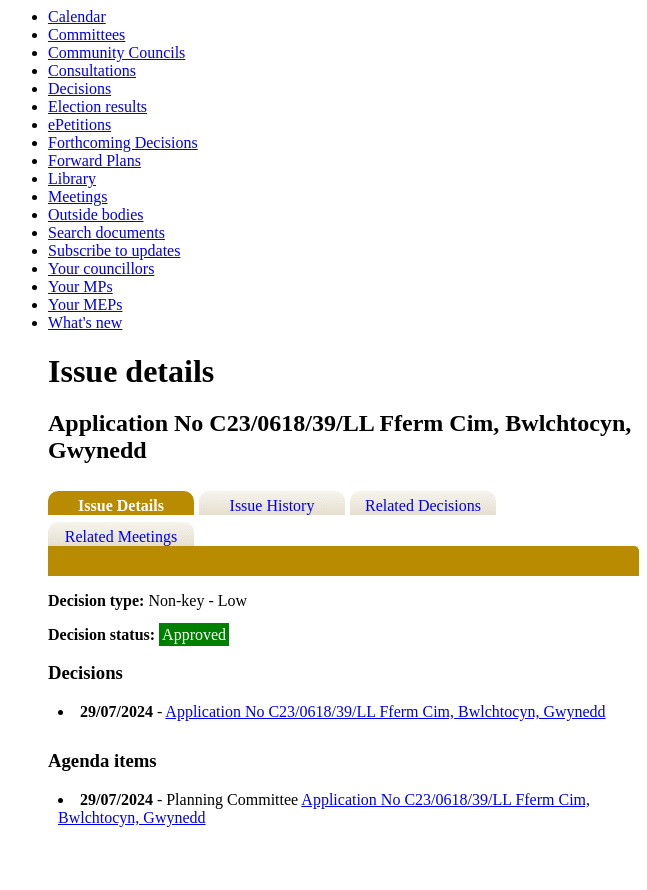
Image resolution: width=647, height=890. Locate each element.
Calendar (77, 16)
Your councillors (101, 268)
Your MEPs (85, 304)
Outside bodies (96, 214)
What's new (85, 322)
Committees (86, 34)
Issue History (272, 505)
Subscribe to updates (114, 250)
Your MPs (80, 286)
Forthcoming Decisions (123, 142)
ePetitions (79, 124)
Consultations (92, 70)
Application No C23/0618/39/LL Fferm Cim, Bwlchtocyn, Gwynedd (385, 711)
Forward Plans (94, 160)
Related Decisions (423, 505)
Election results (97, 106)
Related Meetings (121, 536)
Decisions (79, 88)
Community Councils (116, 52)
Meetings (78, 196)
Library (72, 178)
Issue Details (121, 505)
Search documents (106, 232)
